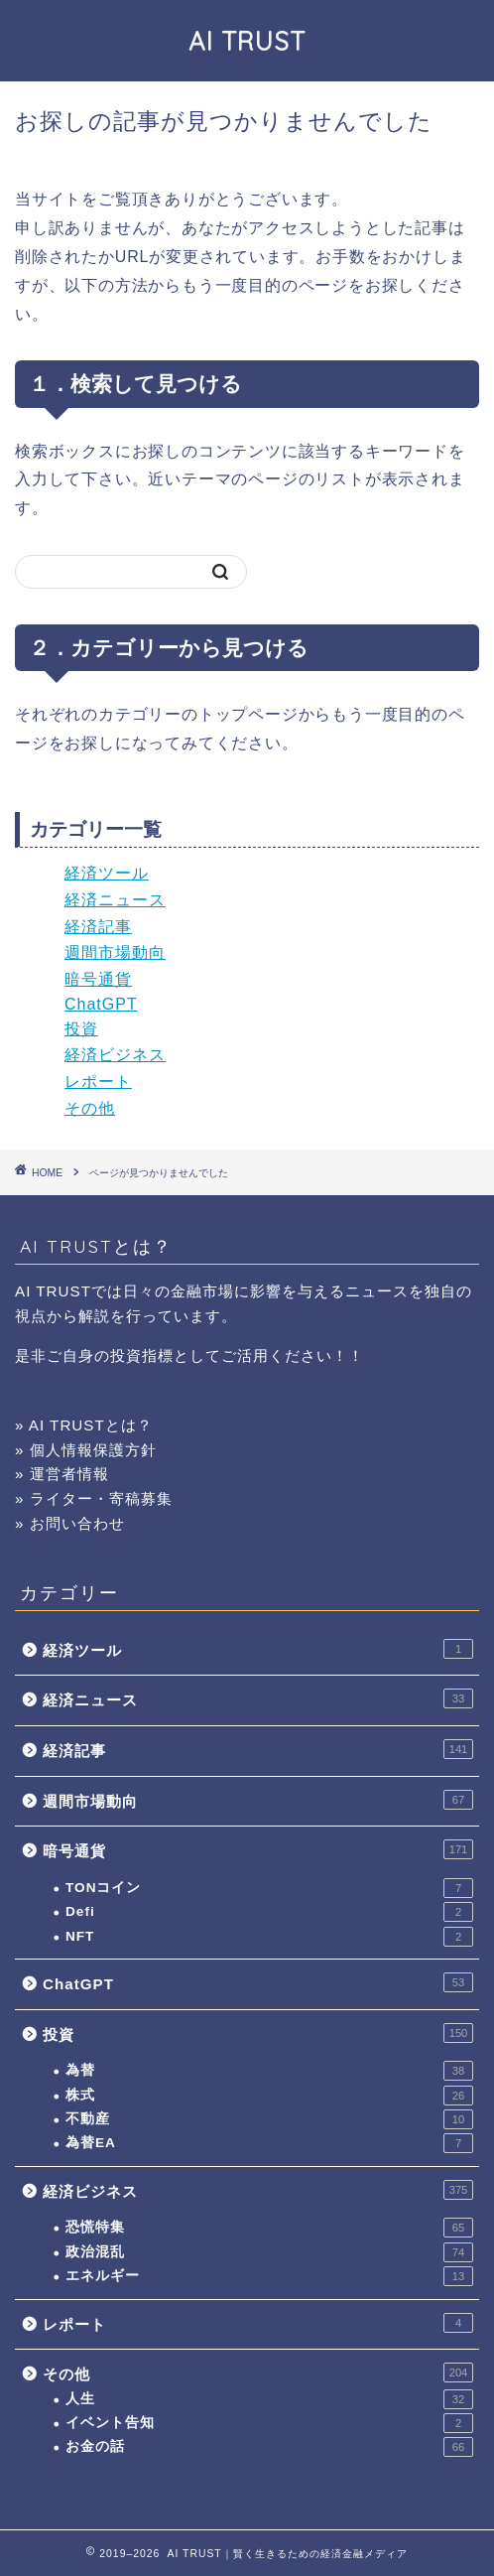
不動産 (269, 2119)
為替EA (269, 2143)
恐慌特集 (269, 2227)
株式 (269, 2095)
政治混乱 (269, 2252)
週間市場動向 (115, 952)
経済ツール (106, 873)
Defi (269, 1912)
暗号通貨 (98, 979)
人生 (269, 2399)
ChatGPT (101, 1004)
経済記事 (98, 926)
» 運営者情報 (62, 1473)
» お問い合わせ (70, 1523)
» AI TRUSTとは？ (84, 1425)
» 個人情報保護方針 (86, 1449)
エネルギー (269, 2276)
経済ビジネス (115, 1054)
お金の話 (269, 2447)
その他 (89, 1108)
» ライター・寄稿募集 (94, 1498)
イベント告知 (269, 2423)
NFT (269, 1937)
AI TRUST (247, 41)
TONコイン (269, 1888)
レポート (98, 1081)
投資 (81, 1028)
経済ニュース (115, 899)
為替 (269, 2071)
